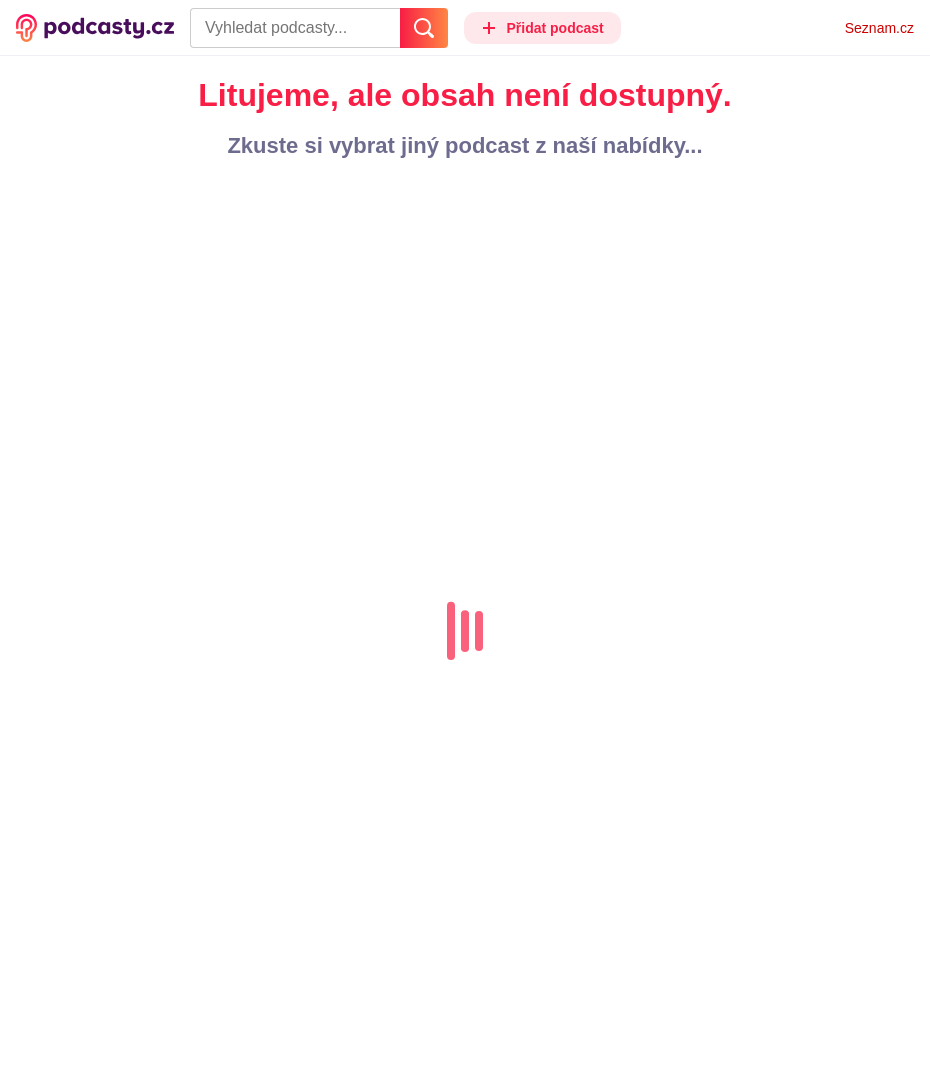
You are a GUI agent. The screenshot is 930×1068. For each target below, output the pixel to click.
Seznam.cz (879, 28)
